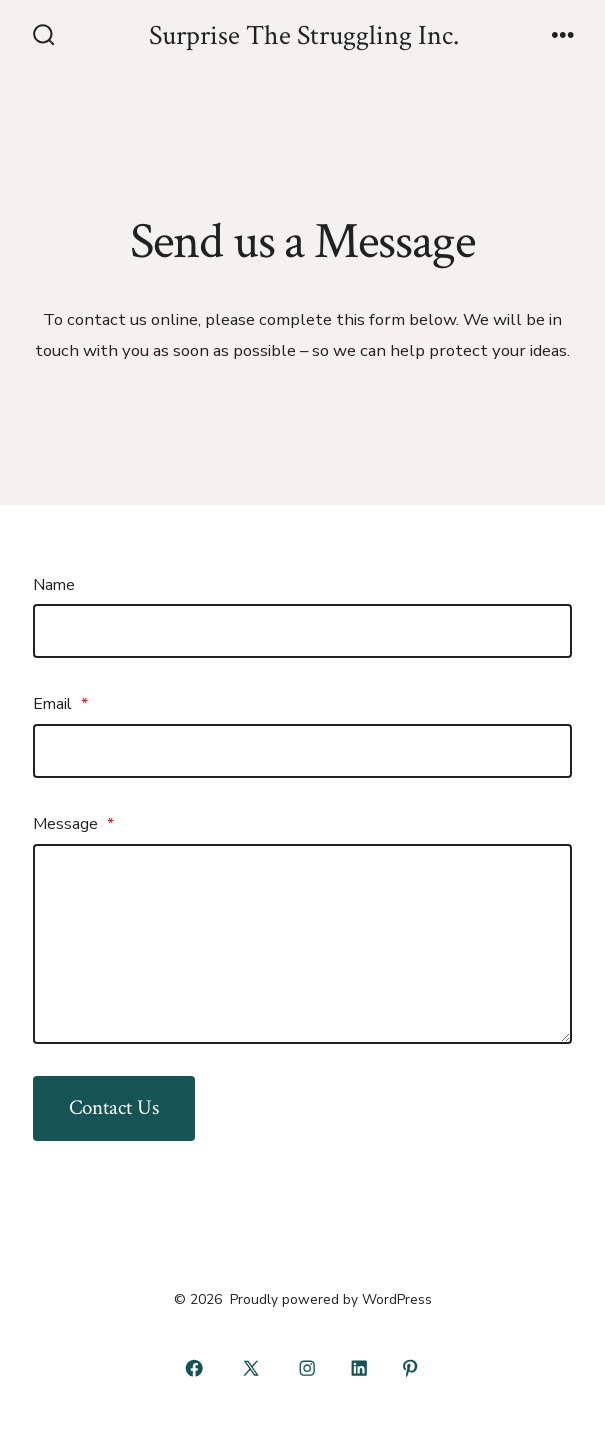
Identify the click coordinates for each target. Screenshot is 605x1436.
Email (60, 704)
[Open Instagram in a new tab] (308, 1369)
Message (73, 824)
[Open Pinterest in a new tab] (411, 1369)
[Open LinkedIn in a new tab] (359, 1369)
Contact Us (114, 1107)
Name (54, 585)
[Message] (302, 944)
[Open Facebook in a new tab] (195, 1369)
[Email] (302, 751)
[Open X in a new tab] (250, 1369)
